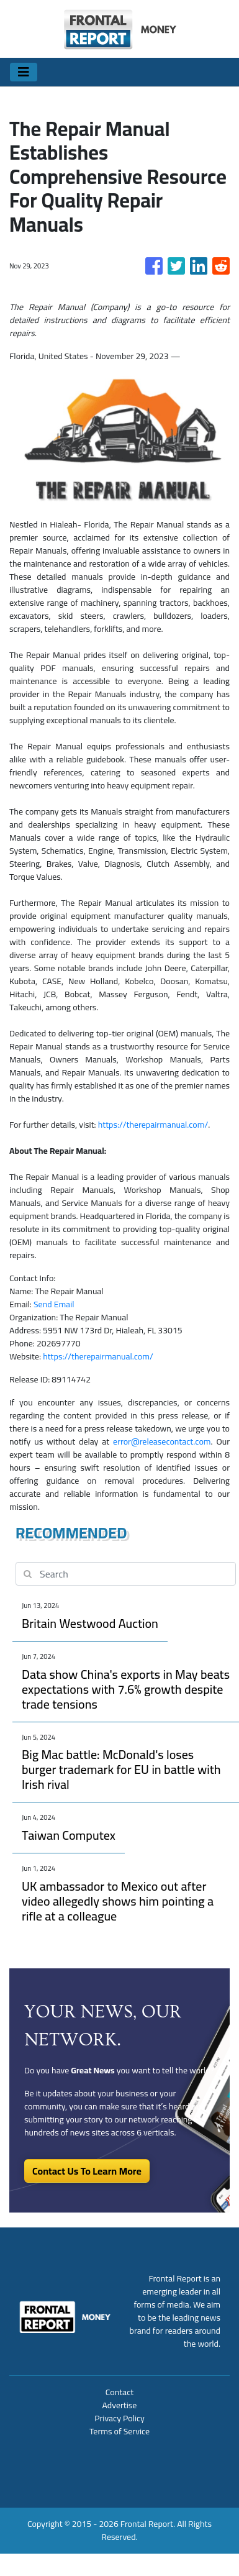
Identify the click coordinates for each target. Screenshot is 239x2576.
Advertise (119, 2405)
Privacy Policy (119, 2418)
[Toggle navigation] (23, 72)
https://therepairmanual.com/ (153, 1125)
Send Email (54, 1304)
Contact (119, 2392)
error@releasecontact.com (161, 1441)
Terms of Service (119, 2431)
